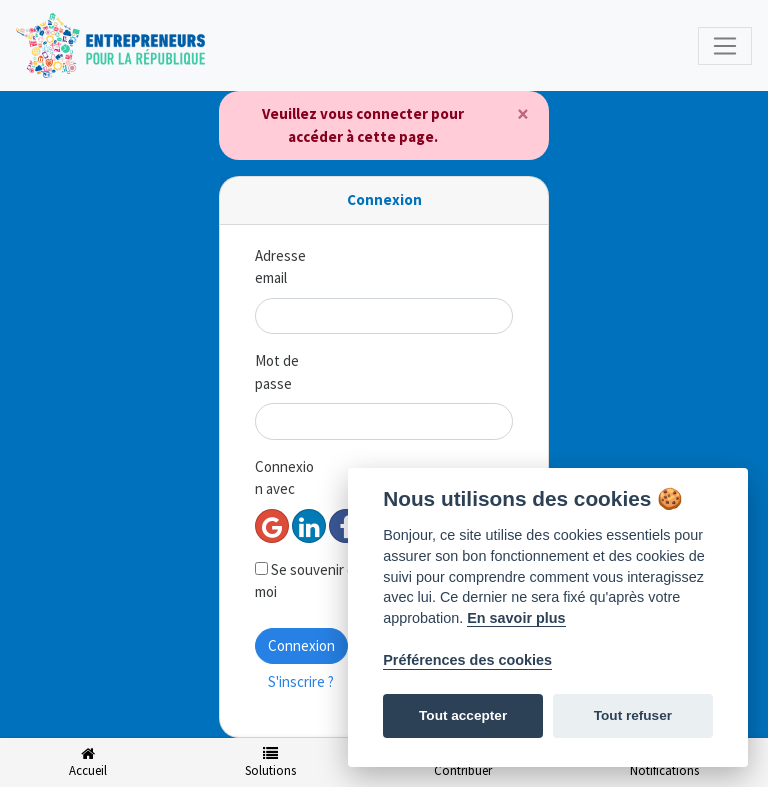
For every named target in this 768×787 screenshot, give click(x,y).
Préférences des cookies (467, 660)
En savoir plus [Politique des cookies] (516, 618)
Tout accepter (463, 715)
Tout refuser (633, 715)
